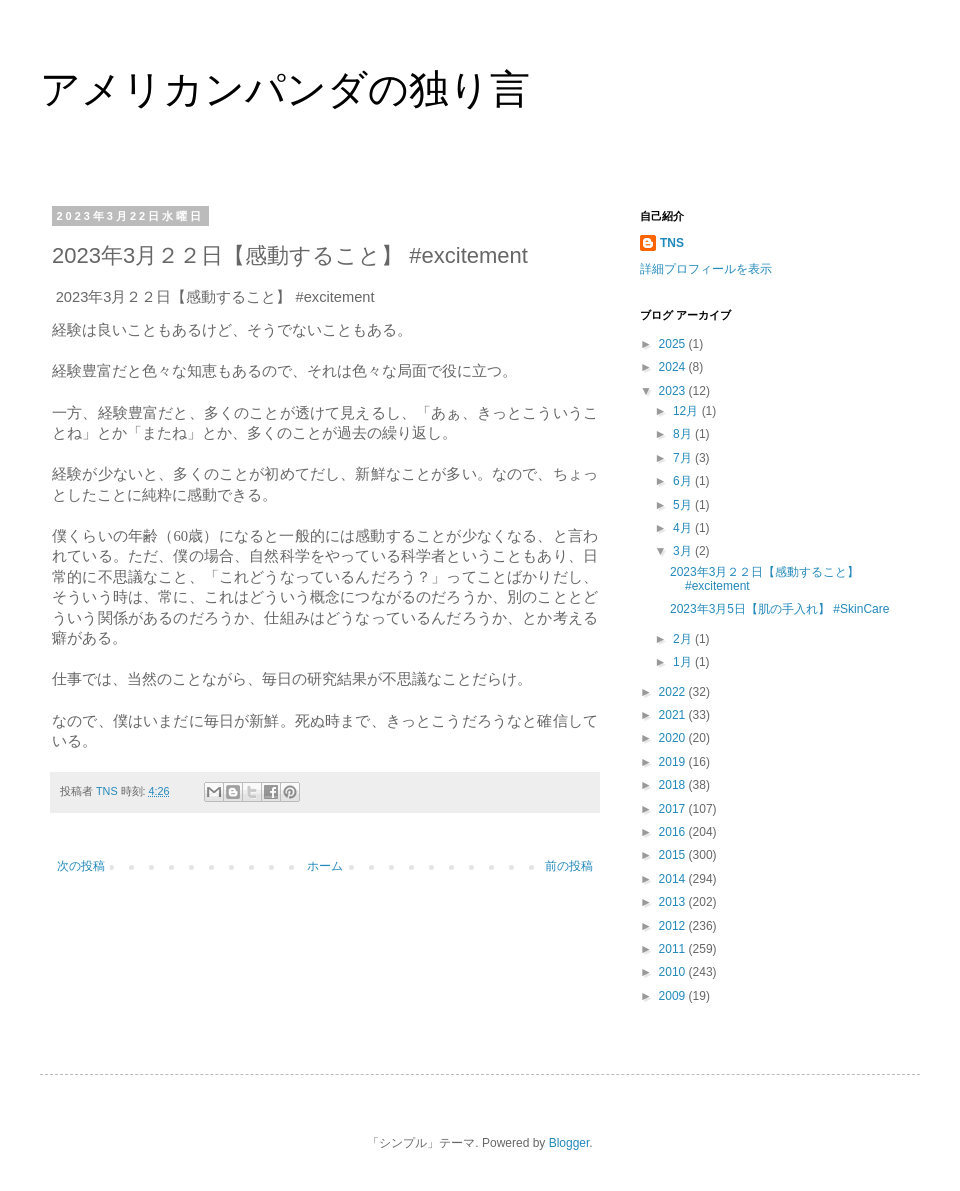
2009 (674, 996)
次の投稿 (81, 866)
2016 (674, 832)
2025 (674, 344)
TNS (672, 243)
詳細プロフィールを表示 (706, 269)
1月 (684, 662)
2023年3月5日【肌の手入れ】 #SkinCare (779, 609)
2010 (674, 972)
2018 (674, 785)
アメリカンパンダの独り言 (285, 89)
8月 (684, 434)
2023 (674, 391)
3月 (684, 551)
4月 (684, 528)
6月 (684, 481)
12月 (687, 411)
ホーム (325, 866)
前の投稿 (569, 866)
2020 (674, 738)
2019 (674, 762)
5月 (684, 505)
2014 (674, 879)
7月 (684, 458)
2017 (674, 809)
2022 (674, 692)
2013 (674, 902)
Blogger (569, 1143)
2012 (674, 926)
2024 (674, 367)
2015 (674, 855)
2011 (674, 949)
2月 (684, 639)
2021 (674, 715)
